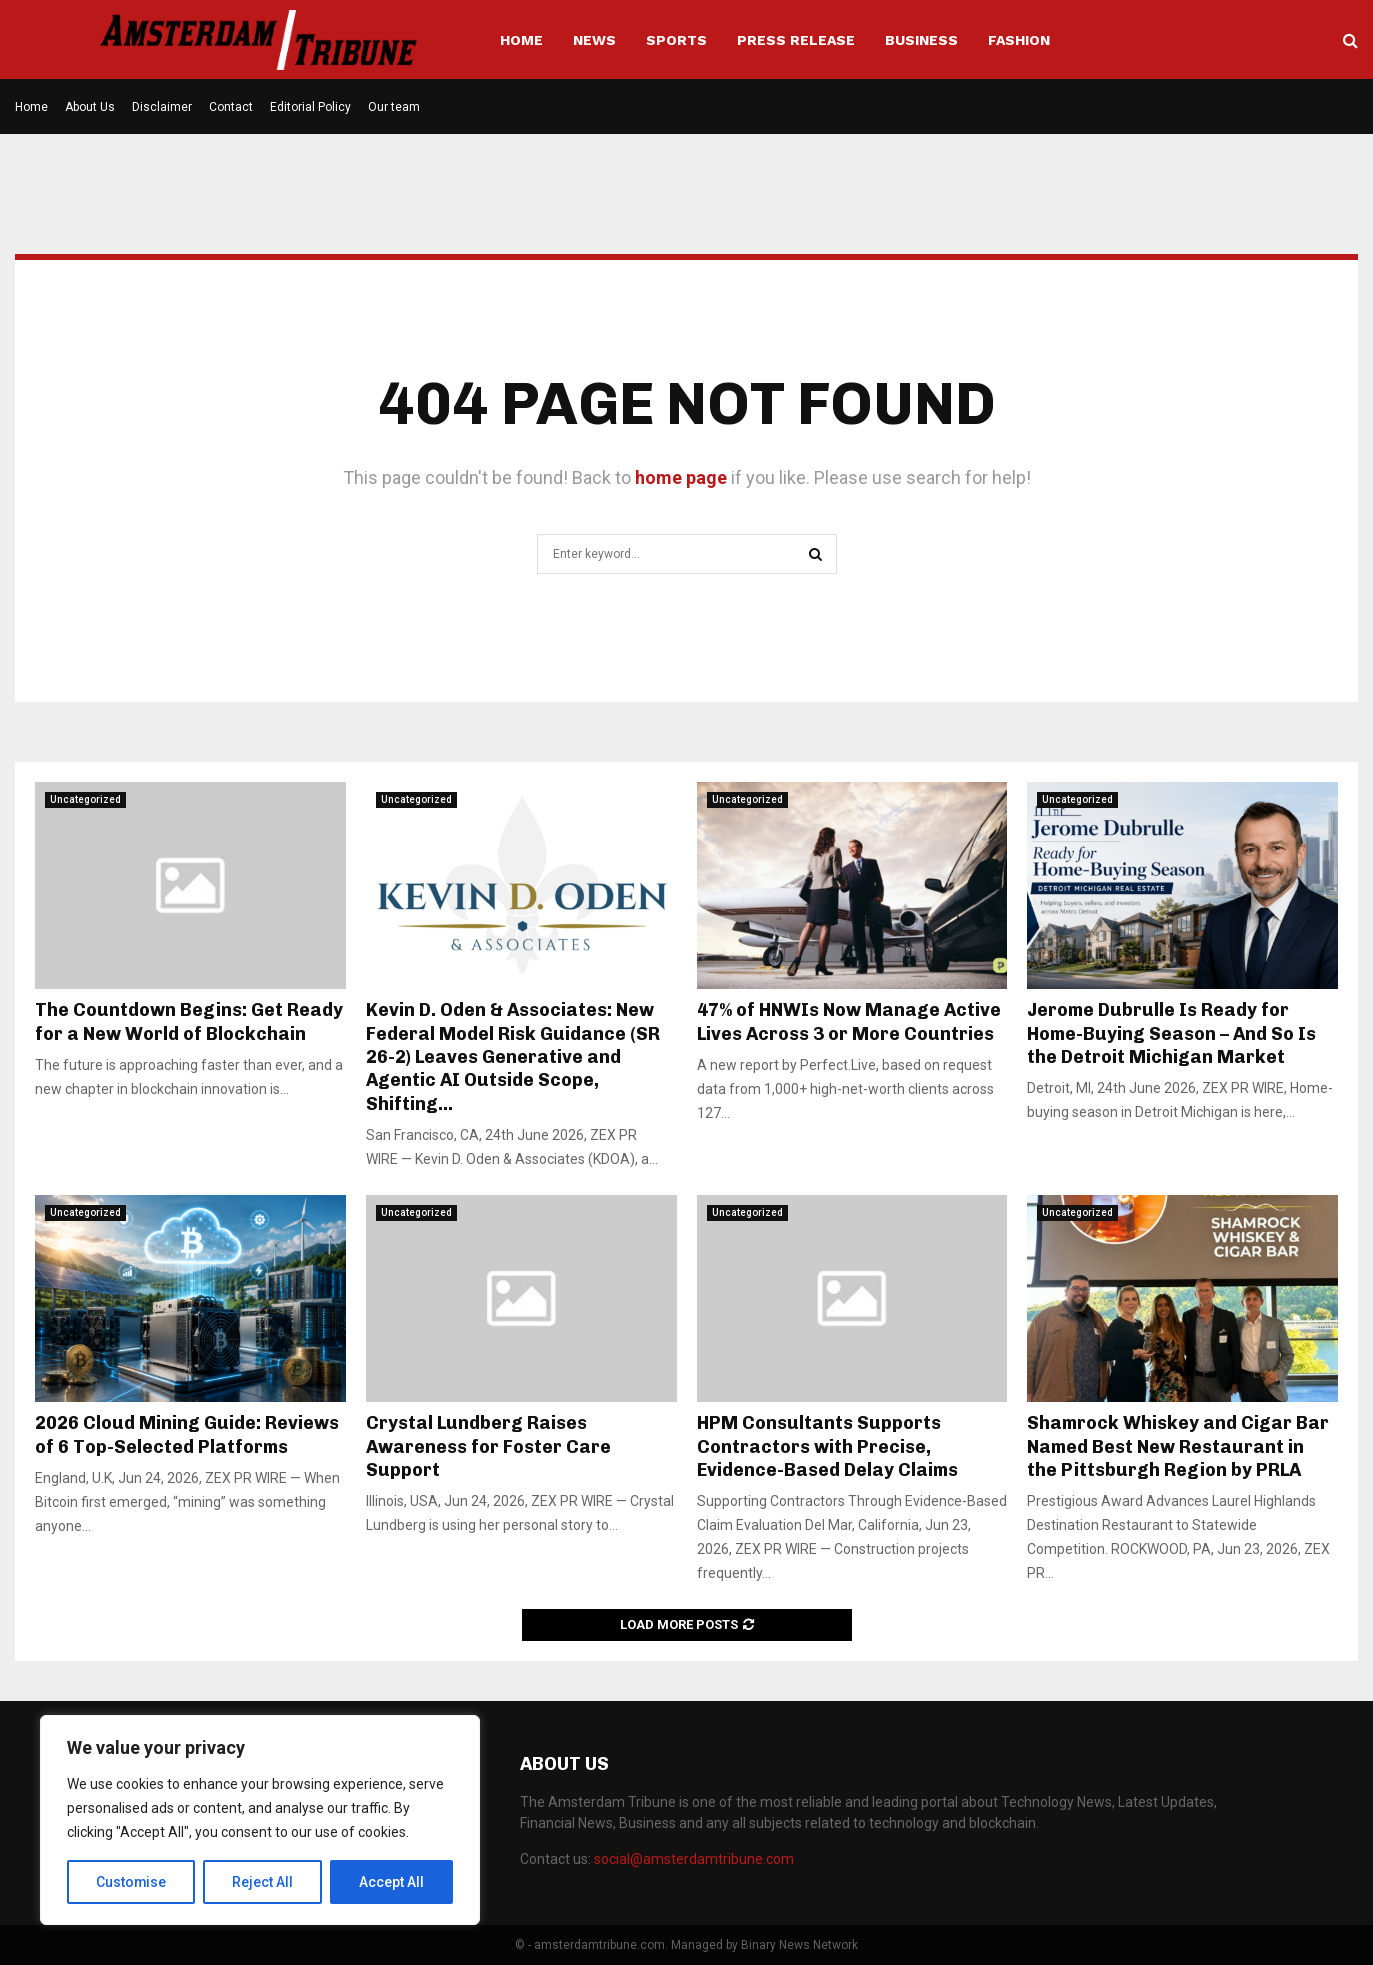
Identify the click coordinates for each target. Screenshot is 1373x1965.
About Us (90, 107)
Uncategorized (85, 799)
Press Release (796, 40)
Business (921, 40)
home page (681, 477)
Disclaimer (162, 107)
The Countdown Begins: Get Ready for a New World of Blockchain (189, 1021)
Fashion (1019, 40)
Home (521, 40)
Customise (131, 1882)
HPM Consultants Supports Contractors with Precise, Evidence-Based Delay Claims (827, 1446)
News (594, 40)
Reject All (263, 1882)
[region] (260, 1820)
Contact (231, 107)
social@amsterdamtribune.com (694, 1859)
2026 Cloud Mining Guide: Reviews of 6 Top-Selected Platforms (187, 1434)
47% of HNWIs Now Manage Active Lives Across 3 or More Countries (849, 1021)
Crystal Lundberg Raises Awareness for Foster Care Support (488, 1446)
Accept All (391, 1882)
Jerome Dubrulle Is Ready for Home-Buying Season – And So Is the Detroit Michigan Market (1171, 1033)
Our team (394, 107)
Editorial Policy (310, 107)
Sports (676, 40)
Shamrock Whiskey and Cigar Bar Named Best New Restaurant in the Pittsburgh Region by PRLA (1178, 1446)
